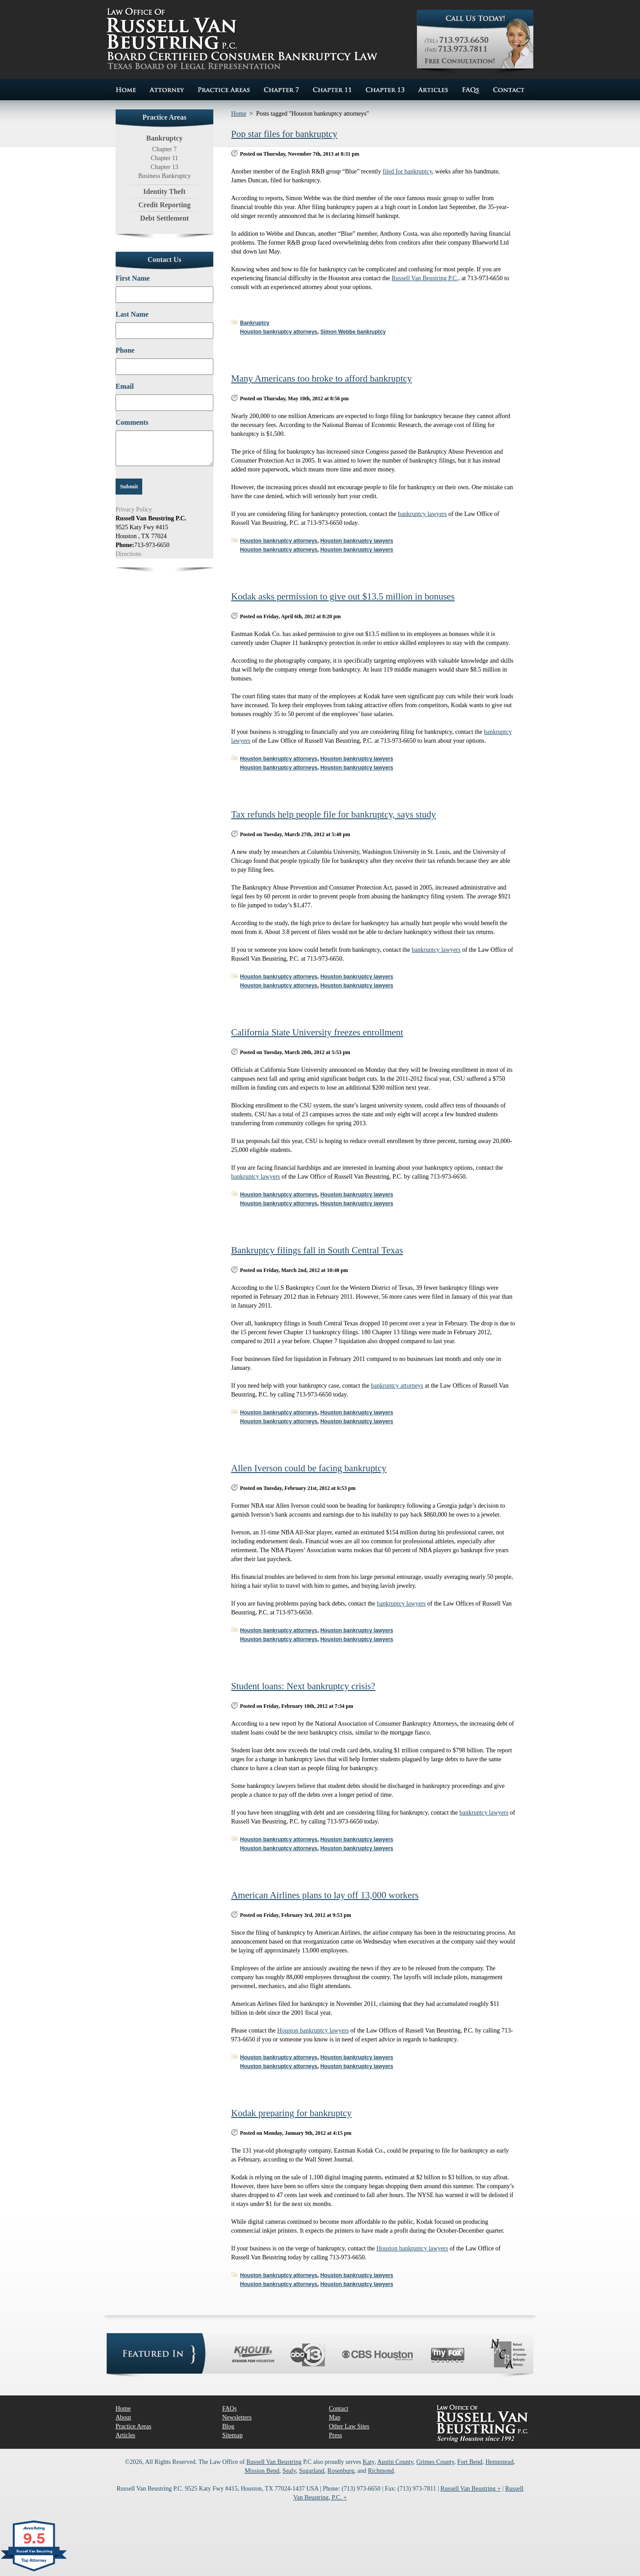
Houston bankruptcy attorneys (278, 332)
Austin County (395, 2462)
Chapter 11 (164, 158)
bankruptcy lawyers (422, 514)
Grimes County (435, 2462)
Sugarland (311, 2470)
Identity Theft (164, 191)
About (123, 2417)
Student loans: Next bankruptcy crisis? (303, 1686)
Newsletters (237, 2417)
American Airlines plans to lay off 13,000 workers (325, 1895)
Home (238, 113)
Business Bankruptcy (164, 176)
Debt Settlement (164, 218)
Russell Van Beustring (273, 2462)
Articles (125, 2435)
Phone (125, 350)
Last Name (132, 314)
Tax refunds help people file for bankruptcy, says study (333, 814)
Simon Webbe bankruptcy (353, 332)
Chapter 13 (164, 167)
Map (334, 2417)
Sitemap (232, 2435)
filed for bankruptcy (407, 171)
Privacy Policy (134, 509)
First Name (133, 278)
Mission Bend (261, 2470)
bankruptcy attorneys (397, 1385)
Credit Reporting (164, 205)
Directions (128, 554)
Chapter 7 (164, 149)
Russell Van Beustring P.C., (426, 278)
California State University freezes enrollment (317, 1032)
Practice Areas (133, 2426)
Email (125, 386)
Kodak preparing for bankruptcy (291, 2113)
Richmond (381, 2470)
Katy (368, 2462)
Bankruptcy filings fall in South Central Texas (317, 1250)
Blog (228, 2426)
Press (335, 2435)
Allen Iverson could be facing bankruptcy (308, 1468)
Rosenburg (341, 2470)
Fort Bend (469, 2462)
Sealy (289, 2470)
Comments (132, 422)
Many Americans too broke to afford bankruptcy (321, 378)
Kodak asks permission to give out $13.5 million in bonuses (343, 596)
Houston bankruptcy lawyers (356, 541)
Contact (338, 2408)
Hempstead (499, 2462)
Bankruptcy (254, 323)
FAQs (229, 2408)
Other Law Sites (349, 2426)
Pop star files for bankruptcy (284, 134)
